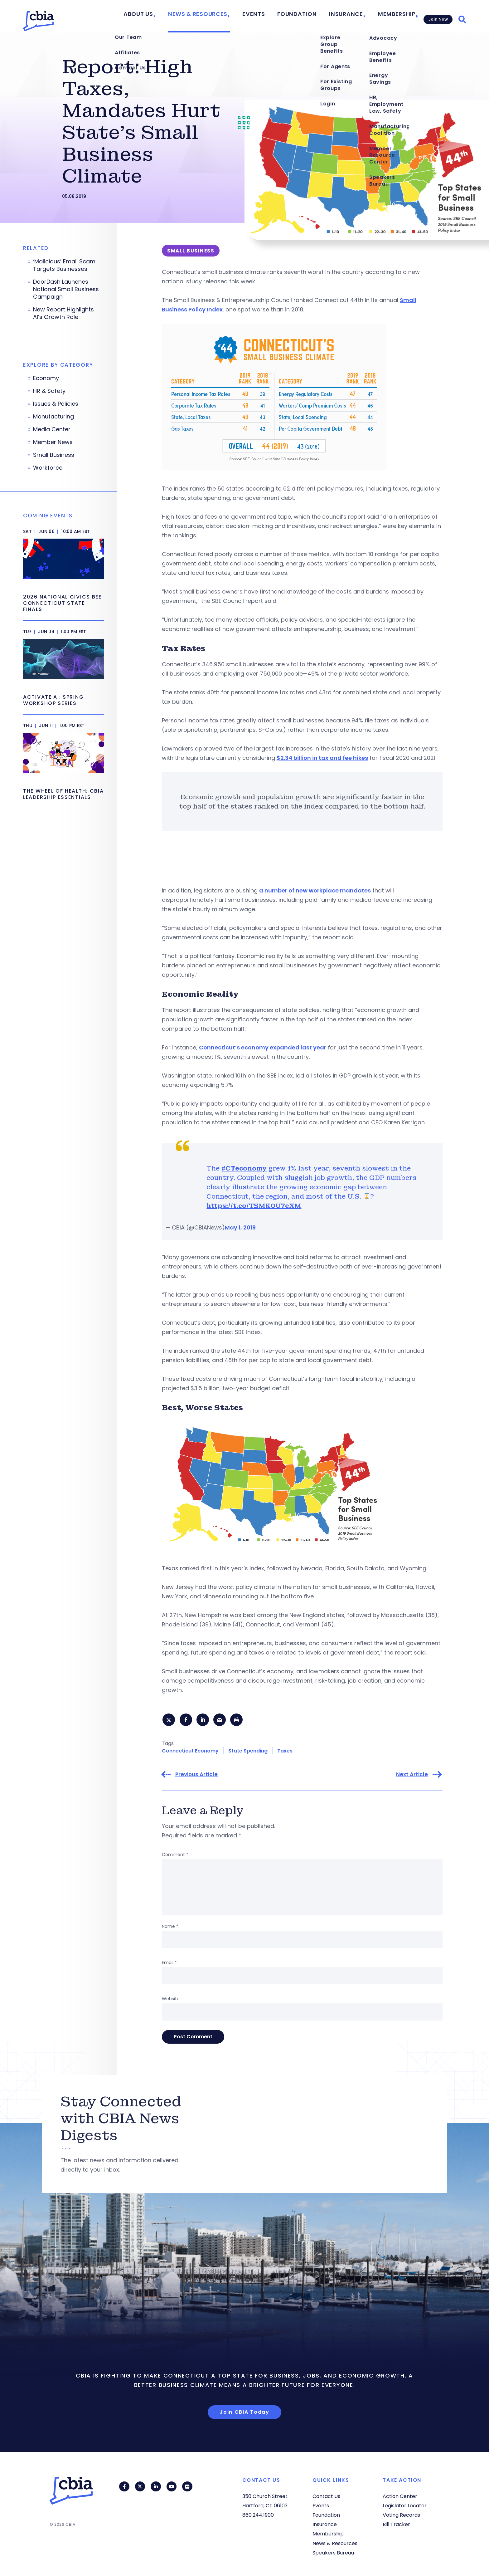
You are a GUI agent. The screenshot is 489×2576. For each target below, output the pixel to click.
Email (169, 1964)
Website (171, 2000)
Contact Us (326, 2496)
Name (170, 1928)
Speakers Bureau (333, 2552)
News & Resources (216, 16)
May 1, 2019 (240, 1227)
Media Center (51, 429)
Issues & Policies (55, 404)
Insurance (345, 16)
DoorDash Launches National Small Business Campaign (66, 289)
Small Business (53, 455)
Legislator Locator (405, 2505)
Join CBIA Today (244, 2413)
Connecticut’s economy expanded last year (262, 1047)
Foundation (304, 16)
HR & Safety (49, 391)
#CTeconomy (244, 1168)
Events (266, 16)
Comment (175, 1856)
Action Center (400, 2496)
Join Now (437, 16)
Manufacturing (53, 416)
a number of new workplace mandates (315, 890)
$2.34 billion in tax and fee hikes (322, 758)
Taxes (285, 1752)
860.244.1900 (258, 2515)
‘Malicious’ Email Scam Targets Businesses (64, 265)
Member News (53, 442)
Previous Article (196, 1776)
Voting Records (401, 2515)
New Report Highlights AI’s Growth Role (63, 313)
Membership (392, 16)
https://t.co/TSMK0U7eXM (253, 1206)
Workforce (47, 468)
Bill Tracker (396, 2524)
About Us (164, 16)
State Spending (248, 1752)
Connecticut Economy (190, 1752)
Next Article (412, 1776)
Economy (46, 378)
